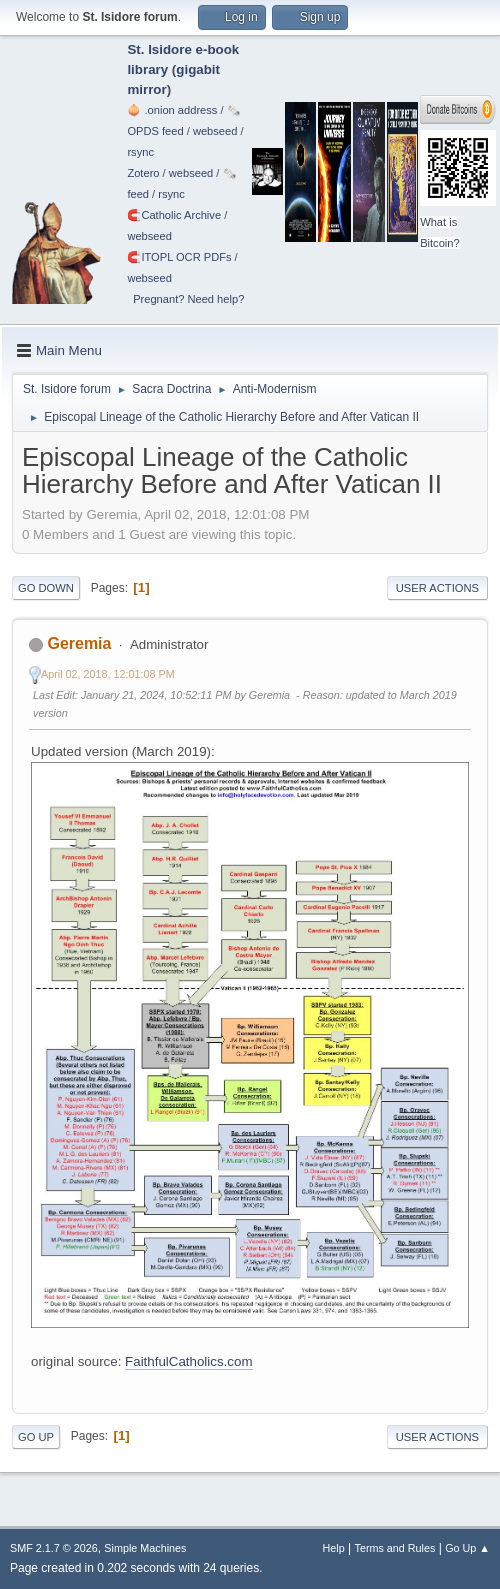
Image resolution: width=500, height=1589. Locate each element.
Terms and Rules (395, 1548)
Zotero (143, 173)
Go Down (46, 588)
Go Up (36, 1437)
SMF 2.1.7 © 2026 (54, 1548)
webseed (215, 131)
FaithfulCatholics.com (188, 1361)
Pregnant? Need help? (188, 299)
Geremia (79, 643)
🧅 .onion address (172, 110)
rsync (140, 152)
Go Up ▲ (467, 1548)
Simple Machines (145, 1548)
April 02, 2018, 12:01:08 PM (108, 674)
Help (334, 1548)
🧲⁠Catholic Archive (174, 215)
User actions (437, 588)
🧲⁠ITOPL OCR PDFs (179, 257)
